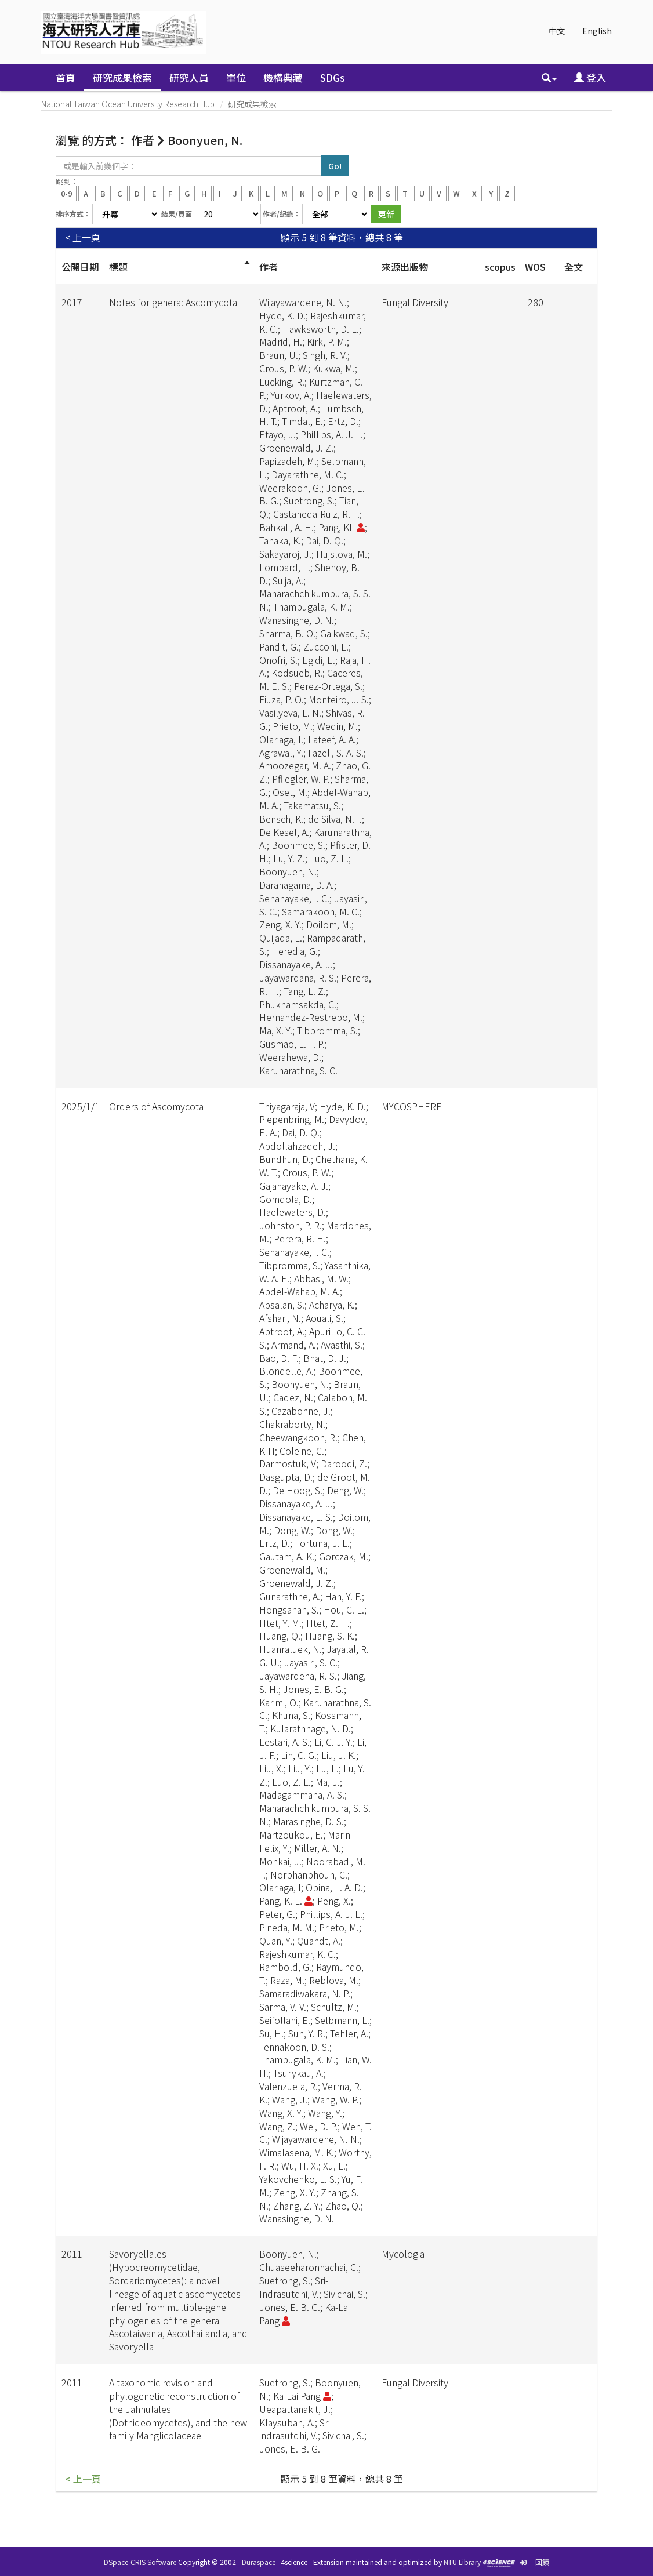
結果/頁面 (176, 214)
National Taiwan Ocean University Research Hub (128, 104)
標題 (118, 267)
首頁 (65, 77)
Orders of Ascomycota (156, 1106)
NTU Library (462, 2562)
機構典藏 (283, 77)
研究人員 (189, 77)
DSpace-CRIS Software (140, 2562)
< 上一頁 (82, 237)
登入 (590, 77)
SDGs (332, 77)
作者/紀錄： (281, 214)
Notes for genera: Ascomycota (173, 302)
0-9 (66, 192)
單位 (236, 77)
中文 (557, 31)
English (597, 31)
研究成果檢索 (122, 77)
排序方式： (73, 214)
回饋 (542, 2562)
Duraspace (258, 2562)
